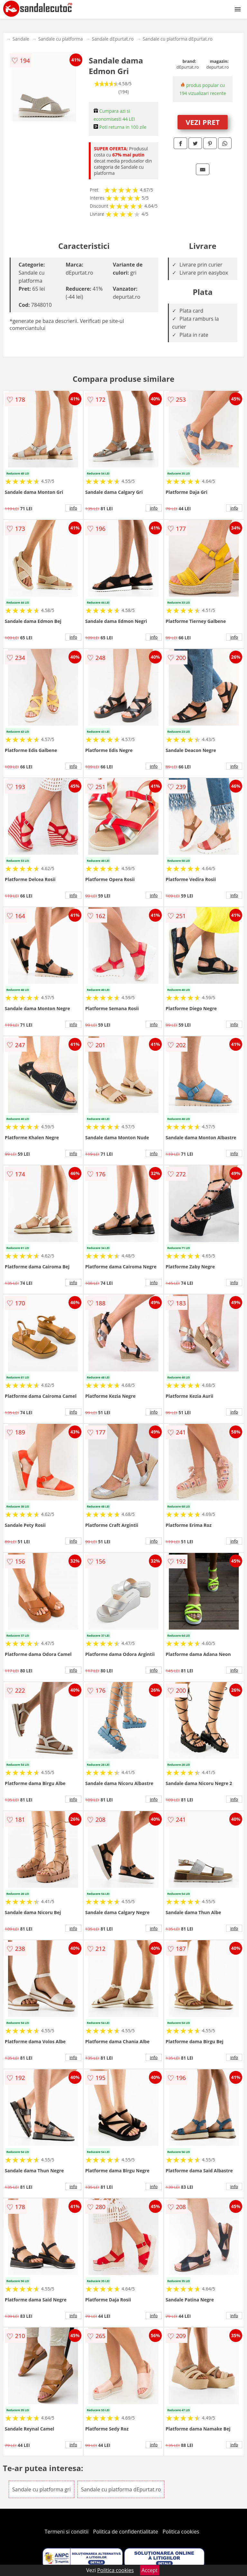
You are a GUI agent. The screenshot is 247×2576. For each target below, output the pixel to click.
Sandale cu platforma (60, 39)
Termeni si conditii (67, 2531)
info (73, 508)
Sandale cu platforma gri (41, 2489)
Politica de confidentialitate (125, 2531)
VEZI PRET (203, 122)
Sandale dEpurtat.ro (112, 39)
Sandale (21, 39)
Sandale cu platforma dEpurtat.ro (178, 39)
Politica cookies (181, 2531)
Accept (150, 2570)
